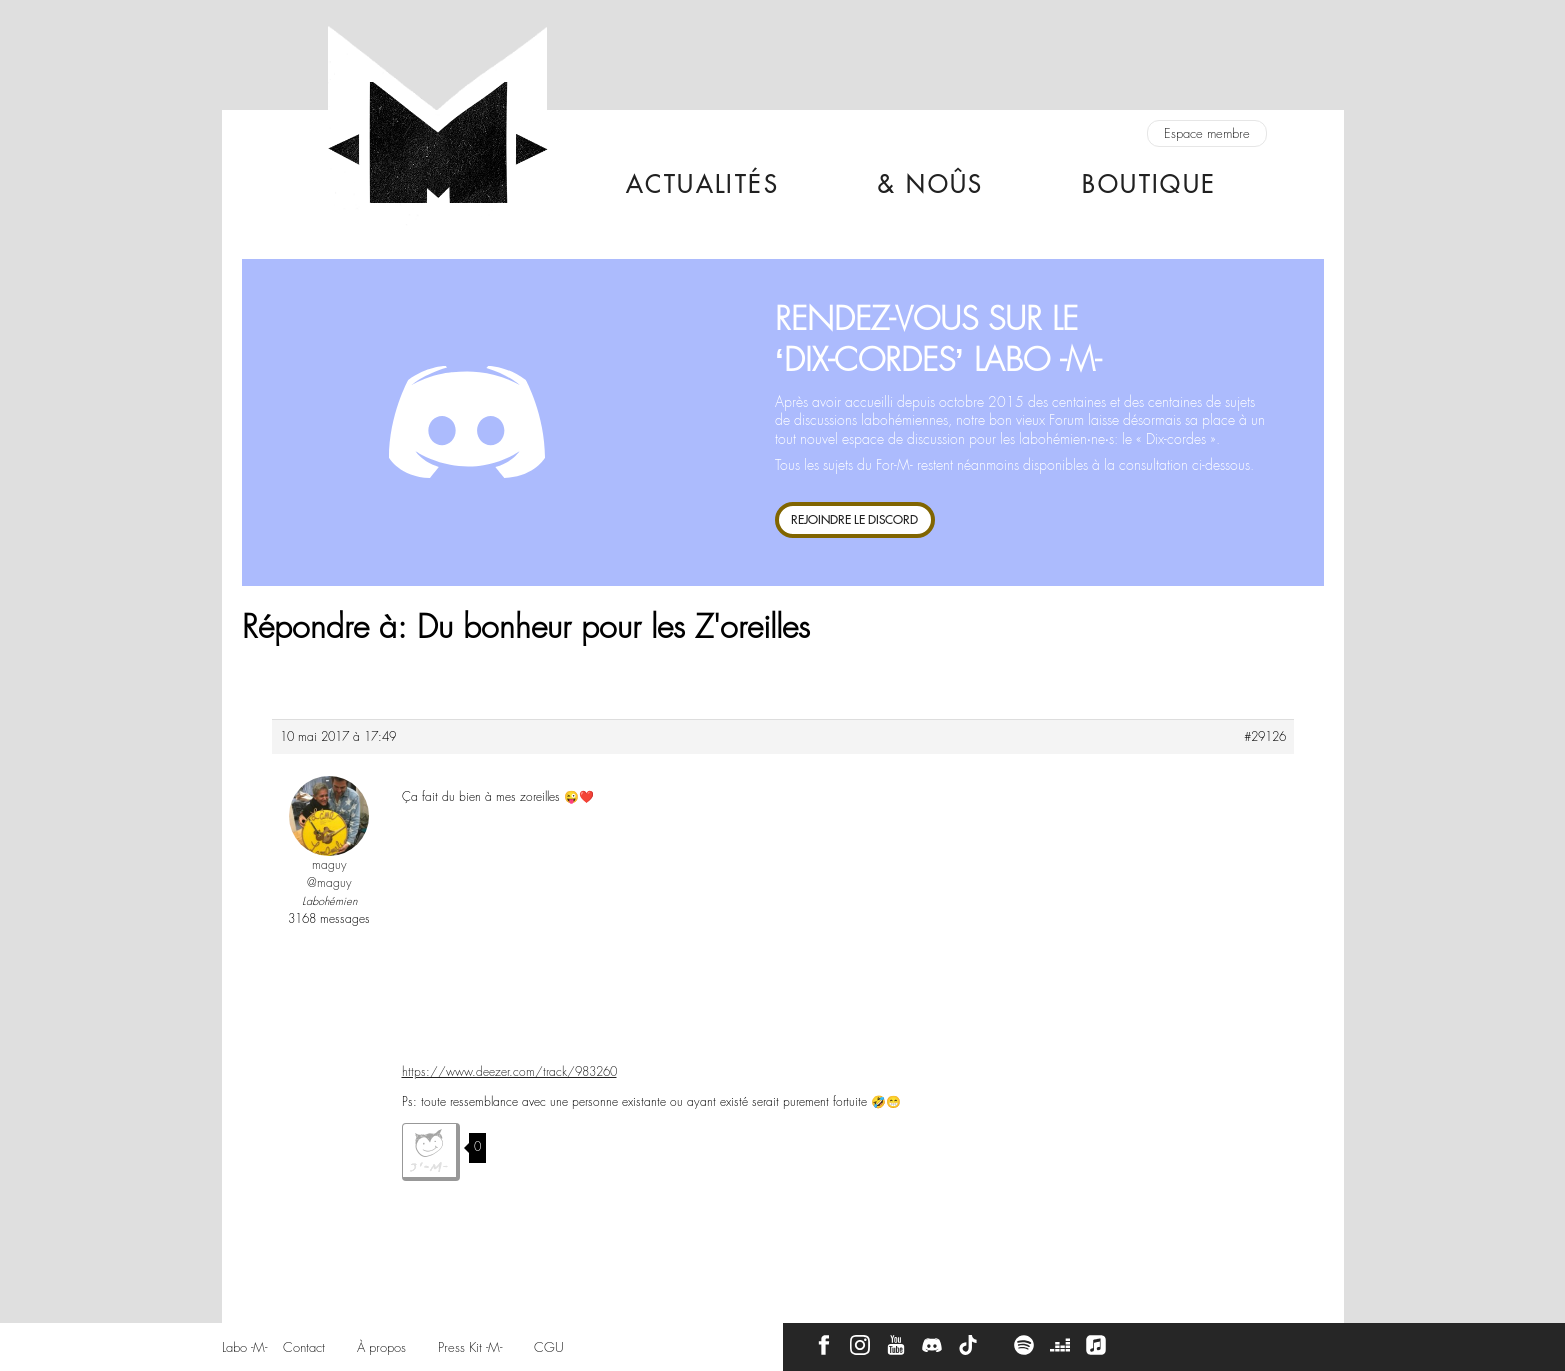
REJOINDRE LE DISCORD (854, 519)
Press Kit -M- (470, 1347)
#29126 (1265, 737)
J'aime (431, 1152)
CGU (549, 1347)
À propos (381, 1347)
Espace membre (1207, 133)
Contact (304, 1347)
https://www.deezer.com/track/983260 (509, 1072)
